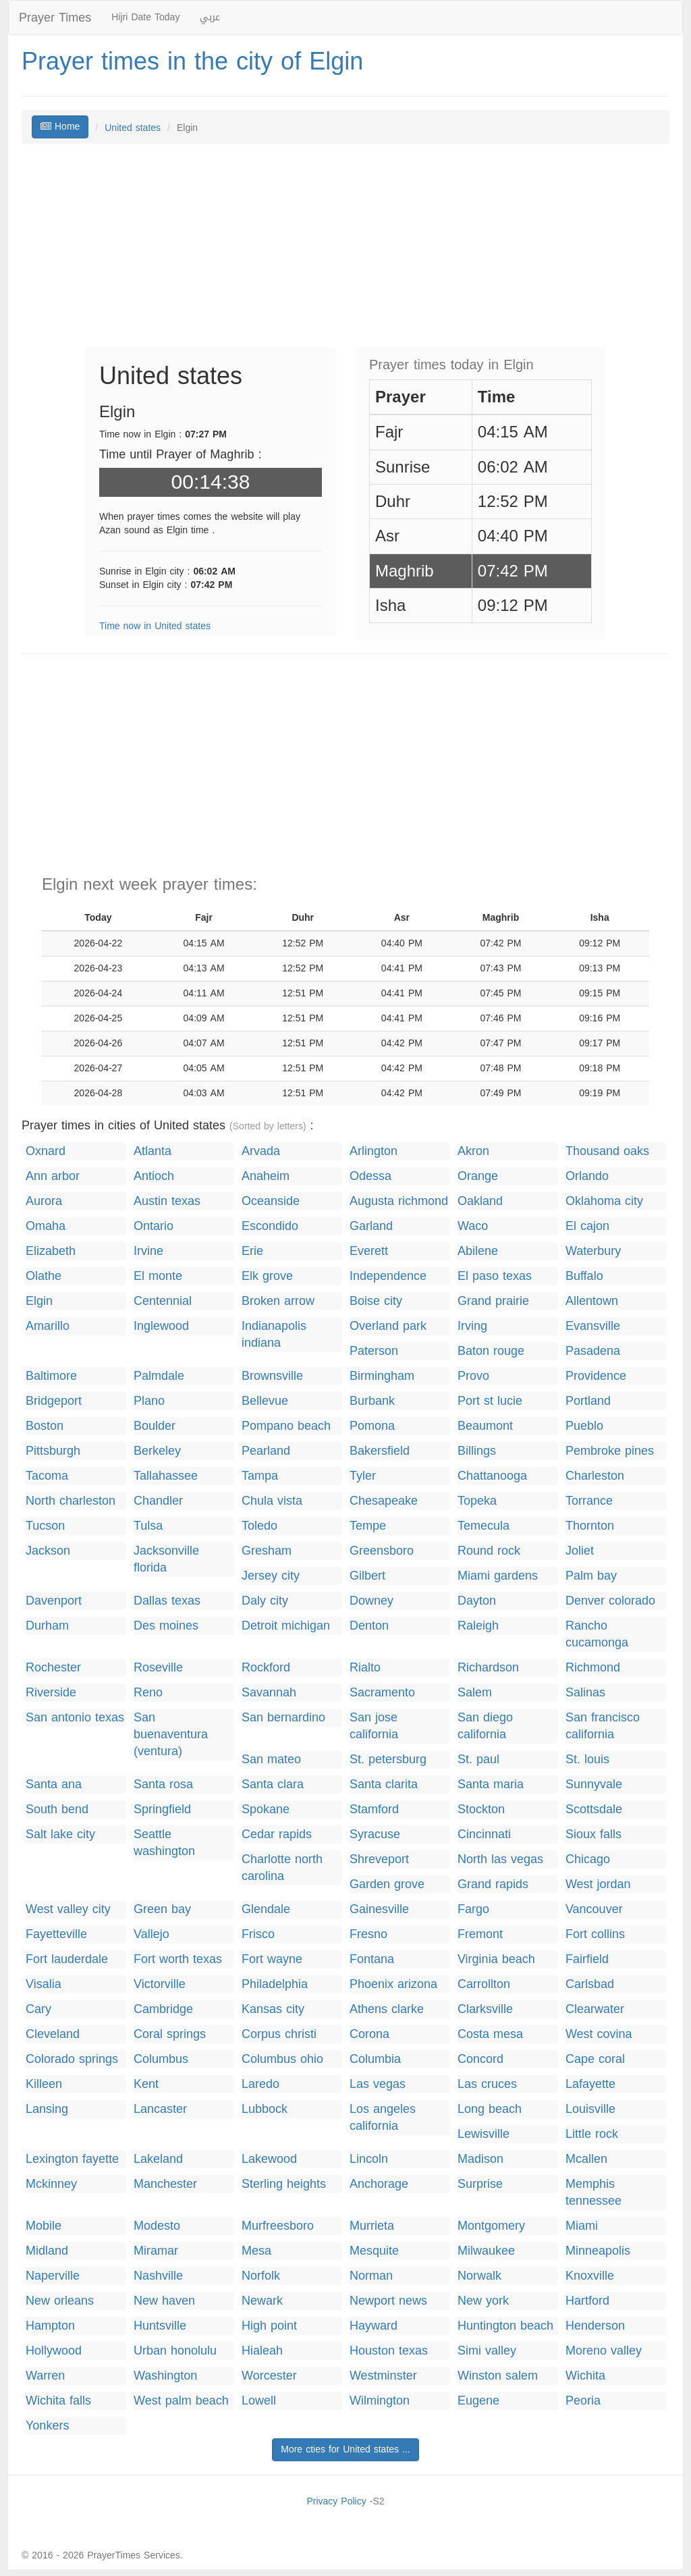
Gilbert (367, 1576)
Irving (472, 1326)
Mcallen (586, 2159)
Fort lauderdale (67, 1959)
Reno (148, 1693)
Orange (478, 1176)
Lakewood (269, 2159)
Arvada (261, 1151)
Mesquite (374, 2251)
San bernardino (283, 1718)
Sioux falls (593, 1834)
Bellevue (265, 1401)
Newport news (388, 2301)
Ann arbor (53, 1176)
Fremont (480, 1934)
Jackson (48, 1551)
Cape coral (595, 2059)
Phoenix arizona (393, 1984)
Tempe (368, 1526)
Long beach (490, 2109)
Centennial (163, 1301)
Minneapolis (597, 2251)
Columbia (375, 2059)
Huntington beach (505, 2326)
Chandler (158, 1501)
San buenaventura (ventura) (171, 1735)
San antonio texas (75, 1718)
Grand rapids (493, 1884)
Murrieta (372, 2226)
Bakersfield (380, 1451)
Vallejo (151, 1934)
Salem (475, 1693)
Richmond (592, 1668)
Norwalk (479, 2276)
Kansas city (273, 2009)
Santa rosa (163, 1784)
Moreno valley (603, 2351)
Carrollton (484, 1984)
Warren (45, 2376)
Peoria (583, 2401)
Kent (146, 2084)
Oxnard (45, 1151)
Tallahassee (166, 1476)
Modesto (157, 2226)
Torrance (589, 1501)
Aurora (44, 1201)
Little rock (591, 2134)
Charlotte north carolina (282, 1867)
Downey (371, 1601)
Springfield (162, 1809)
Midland (47, 2251)
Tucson (45, 1526)
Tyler (363, 1476)
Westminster (383, 2376)
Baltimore (51, 1376)
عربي (210, 17)
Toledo (259, 1526)
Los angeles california (383, 2117)
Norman (371, 2276)
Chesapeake (384, 1501)
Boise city (376, 1301)
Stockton (481, 1809)
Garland (371, 1226)
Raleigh (478, 1626)
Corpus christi (279, 2034)
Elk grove (267, 1276)
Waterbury (593, 1251)
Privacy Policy (336, 2501)
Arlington (373, 1151)
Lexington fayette (72, 2159)
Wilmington (380, 2401)
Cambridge (163, 2009)
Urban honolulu (175, 2351)
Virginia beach (496, 1959)
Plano (149, 1401)
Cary (38, 2009)
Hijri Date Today (145, 17)
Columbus (161, 2059)
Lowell (259, 2401)
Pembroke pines (609, 1451)
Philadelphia (275, 1984)
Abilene (478, 1251)
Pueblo (584, 1426)
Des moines (166, 1626)
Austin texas (167, 1201)
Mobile (43, 2226)
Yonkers (47, 2426)
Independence (388, 1276)
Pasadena (592, 1351)
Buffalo (584, 1276)
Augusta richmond (399, 1201)
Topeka (477, 1501)
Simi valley (487, 2351)
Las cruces (487, 2084)
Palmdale (159, 1376)
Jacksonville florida (166, 1559)
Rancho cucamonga (596, 1634)
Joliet (579, 1551)
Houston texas (389, 2351)
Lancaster (160, 2109)
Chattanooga (492, 1476)
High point (269, 2326)
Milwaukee (486, 2251)
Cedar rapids (277, 1834)
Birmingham (382, 1376)
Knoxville (589, 2276)
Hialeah (262, 2351)
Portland (588, 1401)
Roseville (158, 1668)
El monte (158, 1276)
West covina (598, 2034)
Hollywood (54, 2351)
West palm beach (181, 2401)
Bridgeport (54, 1401)
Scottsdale (593, 1809)
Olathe (43, 1276)
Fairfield (587, 1959)
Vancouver (594, 1909)
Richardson (488, 1668)
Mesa (256, 2251)
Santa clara (273, 1784)
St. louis (587, 1759)
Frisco (258, 1934)
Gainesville (379, 1909)
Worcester (269, 2376)
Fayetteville (56, 1934)
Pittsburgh (53, 1451)
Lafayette (590, 2084)
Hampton (50, 2326)
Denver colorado (610, 1601)
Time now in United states (155, 626)
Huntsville (160, 2326)
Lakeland (158, 2159)
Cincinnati (484, 1834)
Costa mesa (490, 2034)
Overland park (388, 1326)
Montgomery (491, 2226)
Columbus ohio (282, 2059)
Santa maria (491, 1784)
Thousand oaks (607, 1151)
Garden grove (387, 1884)
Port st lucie (490, 1401)
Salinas (585, 1693)
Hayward (373, 2326)
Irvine (148, 1251)
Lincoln (369, 2159)
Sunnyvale (593, 1784)
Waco (473, 1226)
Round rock (489, 1551)
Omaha (45, 1226)
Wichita (585, 2376)
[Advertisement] (345, 251)
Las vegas (378, 2084)
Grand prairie (493, 1301)
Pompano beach (286, 1426)
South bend (57, 1809)
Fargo (473, 1909)
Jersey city (271, 1576)
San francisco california (602, 1726)
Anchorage (379, 2184)
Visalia (43, 1984)
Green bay (162, 1909)
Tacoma (47, 1476)
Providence (595, 1376)
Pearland (266, 1451)
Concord (480, 2059)
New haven (164, 2301)
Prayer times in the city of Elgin (192, 61)
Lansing (47, 2109)
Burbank (372, 1401)
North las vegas (500, 1859)
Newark (262, 2301)
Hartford (587, 2301)
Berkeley (157, 1451)
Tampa (260, 1476)
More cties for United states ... (345, 2449)
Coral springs (170, 2034)
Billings (477, 1451)
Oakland (480, 1201)
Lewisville (483, 2134)
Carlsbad (589, 1984)
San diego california (485, 1726)
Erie (252, 1251)
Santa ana (54, 1784)
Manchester (165, 2184)
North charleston (70, 1501)
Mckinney (51, 2184)
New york (483, 2301)
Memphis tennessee (593, 2192)
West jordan (598, 1884)
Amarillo (48, 1326)
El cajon (587, 1226)
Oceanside (271, 1201)
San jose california (374, 1726)
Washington (165, 2376)
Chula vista (272, 1501)
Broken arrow (278, 1301)
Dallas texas (167, 1601)
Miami (581, 2226)
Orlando (587, 1176)
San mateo (271, 1759)
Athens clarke (387, 2009)
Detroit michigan (286, 1626)
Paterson (374, 1351)
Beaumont (485, 1426)
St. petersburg (388, 1759)
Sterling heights (284, 2184)
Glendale (266, 1909)
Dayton (477, 1601)
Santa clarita (384, 1784)
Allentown (591, 1301)
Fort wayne (272, 1959)
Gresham (267, 1551)
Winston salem (498, 2376)
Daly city (265, 1601)
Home (60, 126)
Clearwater (594, 2009)
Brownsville (272, 1376)
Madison (480, 2159)
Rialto (365, 1668)
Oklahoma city (604, 1201)
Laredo (260, 2084)
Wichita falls (58, 2401)
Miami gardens (498, 1576)
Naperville (53, 2276)
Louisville (590, 2109)
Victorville (160, 1984)
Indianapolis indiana (274, 1334)
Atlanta (152, 1151)
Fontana (372, 1959)
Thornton (589, 1526)
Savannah (269, 1693)
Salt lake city (60, 1834)
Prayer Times (55, 17)
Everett (369, 1251)
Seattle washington (164, 1842)
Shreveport (379, 1859)
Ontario (153, 1226)
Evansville (592, 1326)
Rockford (266, 1668)
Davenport (54, 1601)
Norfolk (261, 2276)
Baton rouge (491, 1351)
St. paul (478, 1759)
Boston (44, 1426)
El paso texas (495, 1276)
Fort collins (595, 1934)
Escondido (270, 1226)
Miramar (156, 2251)
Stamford (374, 1809)
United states (133, 128)
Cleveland (53, 2034)
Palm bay (591, 1576)
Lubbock (264, 2109)
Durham (47, 1626)
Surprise (480, 2184)
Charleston (594, 1476)
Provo (473, 1376)
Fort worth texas (178, 1959)
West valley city (68, 1909)
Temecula (483, 1526)
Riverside (51, 1693)
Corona (369, 2034)
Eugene (478, 2401)
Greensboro (382, 1551)
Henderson (595, 2326)
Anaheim (265, 1176)
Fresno (368, 1934)
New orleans (60, 2301)
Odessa (370, 1176)
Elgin (39, 1301)
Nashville (158, 2276)
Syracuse (375, 1834)
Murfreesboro (278, 2226)
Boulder (154, 1426)
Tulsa (148, 1526)
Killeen (44, 2084)
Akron (473, 1151)
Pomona (372, 1426)
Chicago (587, 1859)
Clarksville (485, 2009)
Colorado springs (72, 2059)
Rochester (53, 1668)
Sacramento (382, 1693)
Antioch (154, 1176)
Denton (369, 1626)
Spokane (265, 1809)
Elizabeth (51, 1251)
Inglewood (161, 1326)
